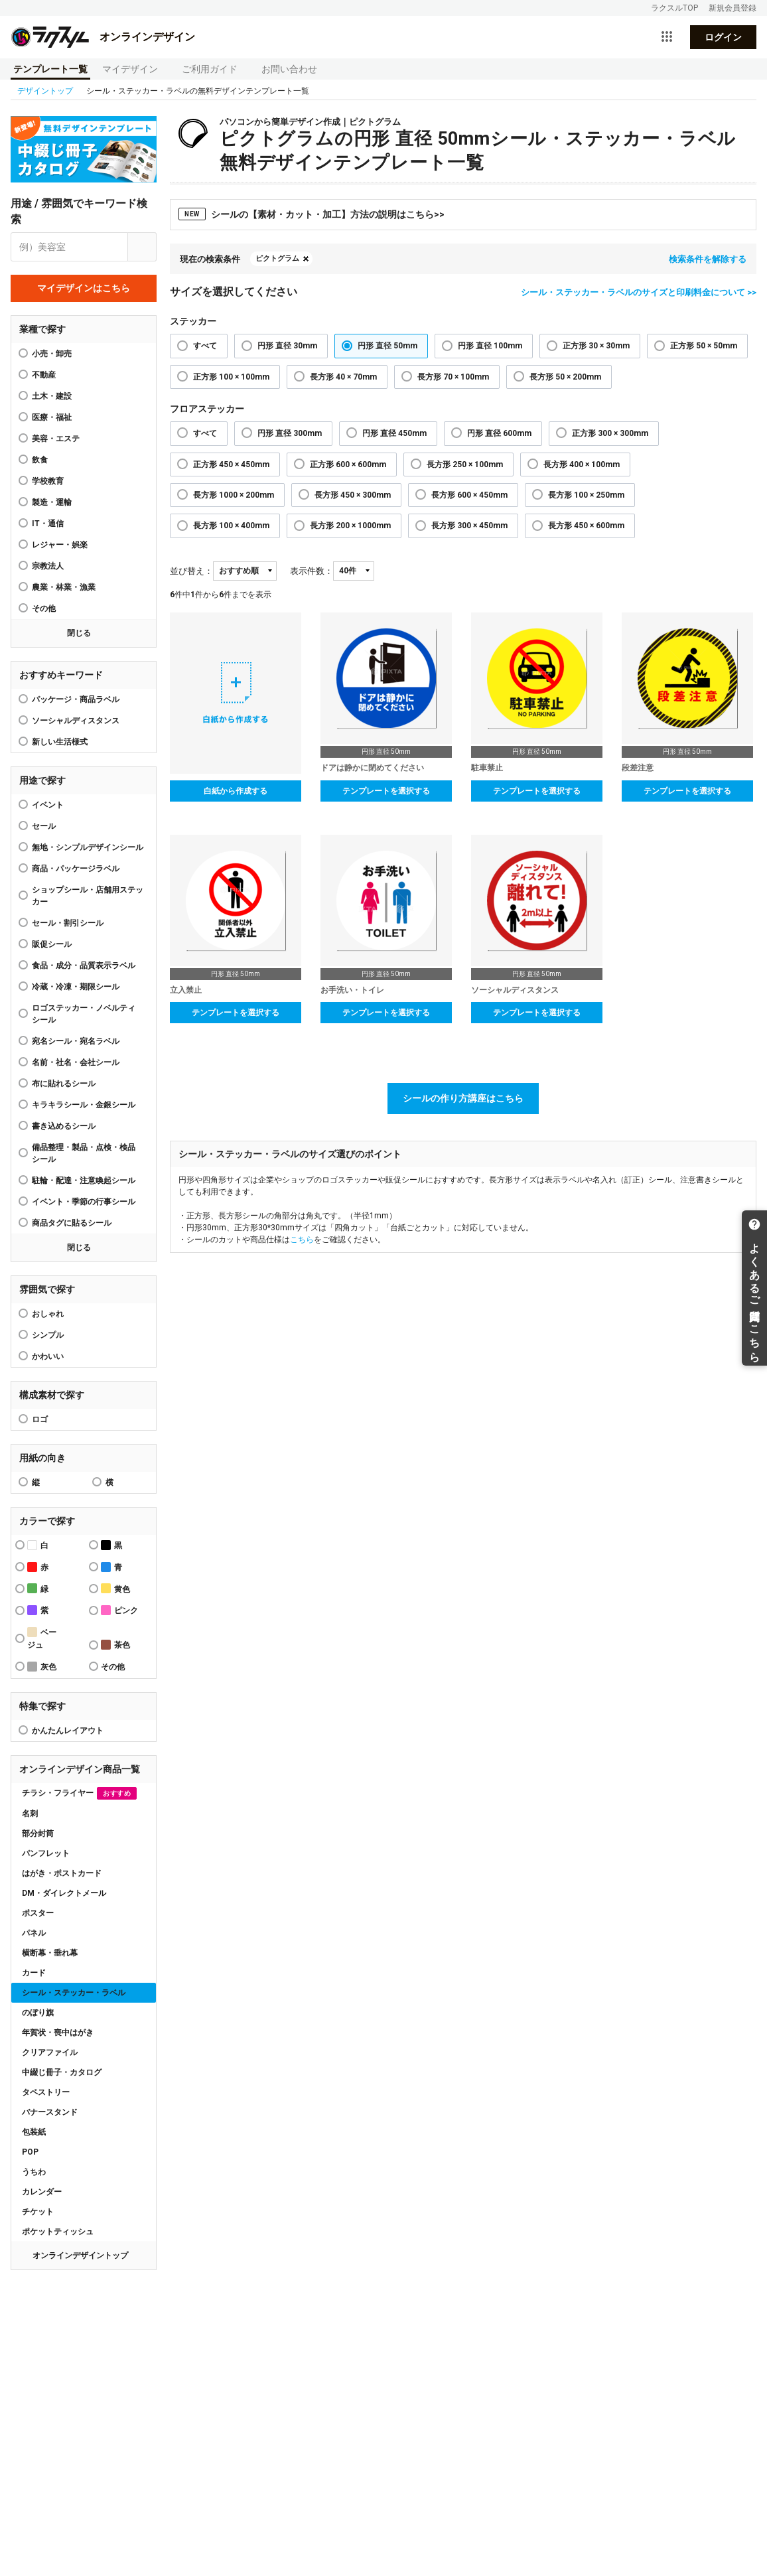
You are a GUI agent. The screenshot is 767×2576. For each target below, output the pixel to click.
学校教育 (48, 481)
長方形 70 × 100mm (453, 377)
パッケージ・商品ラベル (75, 699)
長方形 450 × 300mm (352, 495)
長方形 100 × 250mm (586, 495)
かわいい (48, 1356)
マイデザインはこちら (83, 288)
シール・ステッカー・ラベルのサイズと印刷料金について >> (638, 292)
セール (44, 826)
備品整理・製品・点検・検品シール (83, 1153)
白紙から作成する (235, 791)
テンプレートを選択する (386, 791)
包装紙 (34, 2132)
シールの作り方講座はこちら (463, 1098)
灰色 (41, 1667)
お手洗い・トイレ (352, 990)
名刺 (30, 1813)
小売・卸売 (52, 353)
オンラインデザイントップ (80, 2255)
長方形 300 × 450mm (469, 525)
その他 (44, 608)
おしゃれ (48, 1314)
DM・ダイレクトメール (64, 1893)
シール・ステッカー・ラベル (73, 1992)
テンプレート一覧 (50, 69)
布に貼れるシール (64, 1083)
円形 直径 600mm (499, 433)
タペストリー (46, 2092)
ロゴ (40, 1419)
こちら (302, 1239)
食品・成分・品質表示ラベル (83, 965)
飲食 (40, 460)
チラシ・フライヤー (79, 1793)
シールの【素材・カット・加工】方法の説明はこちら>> (311, 214)
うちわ (34, 2172)
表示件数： (311, 571)
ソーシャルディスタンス (75, 720)
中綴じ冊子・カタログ (62, 2072)
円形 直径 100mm (490, 345)
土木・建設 (52, 396)
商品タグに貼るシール (71, 1223)
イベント (48, 805)
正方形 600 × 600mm (348, 464)
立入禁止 (186, 990)
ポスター (38, 1913)
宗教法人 (48, 566)
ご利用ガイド (210, 69)
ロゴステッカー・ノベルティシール (83, 1014)
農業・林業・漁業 (64, 587)
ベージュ (41, 1638)
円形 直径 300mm (289, 433)
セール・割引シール (68, 923)
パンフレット (46, 1853)
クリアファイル (50, 2052)
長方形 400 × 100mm (581, 464)
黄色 (115, 1588)
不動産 (44, 375)
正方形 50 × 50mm (703, 345)
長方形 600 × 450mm (469, 495)
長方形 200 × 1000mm (350, 525)
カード (34, 1972)
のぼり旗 (38, 2012)
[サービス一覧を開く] (666, 37)
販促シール (52, 944)
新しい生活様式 (60, 742)
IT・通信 (48, 523)
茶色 (115, 1645)
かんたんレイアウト (68, 1730)
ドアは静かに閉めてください (372, 767)
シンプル (48, 1335)
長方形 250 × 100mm (465, 464)
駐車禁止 (487, 767)
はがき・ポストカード (62, 1873)
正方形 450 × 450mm (231, 464)
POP (30, 2152)
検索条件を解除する (707, 259)
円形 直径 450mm (394, 433)
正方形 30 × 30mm (596, 345)
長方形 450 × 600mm (586, 525)
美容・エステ (56, 438)
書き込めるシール (64, 1126)
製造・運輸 (52, 502)
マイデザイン (130, 69)
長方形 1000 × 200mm (233, 495)
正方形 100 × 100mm (231, 377)
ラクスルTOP (674, 8)
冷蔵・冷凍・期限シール (75, 986)
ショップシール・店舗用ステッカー (87, 895)
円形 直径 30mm (287, 345)
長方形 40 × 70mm (343, 377)
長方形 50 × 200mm (565, 377)
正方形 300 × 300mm (610, 433)
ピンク (119, 1610)
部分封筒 (38, 1833)
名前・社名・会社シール (75, 1062)
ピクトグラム (277, 258)
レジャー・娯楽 (60, 544)
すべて (205, 345)
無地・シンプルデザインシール (87, 847)
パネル (34, 1933)
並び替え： (191, 571)
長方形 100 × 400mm (231, 525)
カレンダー (42, 2191)
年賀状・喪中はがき (58, 2032)
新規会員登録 (732, 8)
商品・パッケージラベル (75, 868)
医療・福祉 (52, 417)
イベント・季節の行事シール (83, 1201)
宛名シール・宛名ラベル (75, 1041)
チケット (38, 2211)
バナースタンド (50, 2112)
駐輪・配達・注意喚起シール (83, 1180)
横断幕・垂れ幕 (50, 1953)
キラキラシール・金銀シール (83, 1104)
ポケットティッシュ (58, 2231)
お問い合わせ (289, 69)
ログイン (723, 37)
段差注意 (638, 767)
